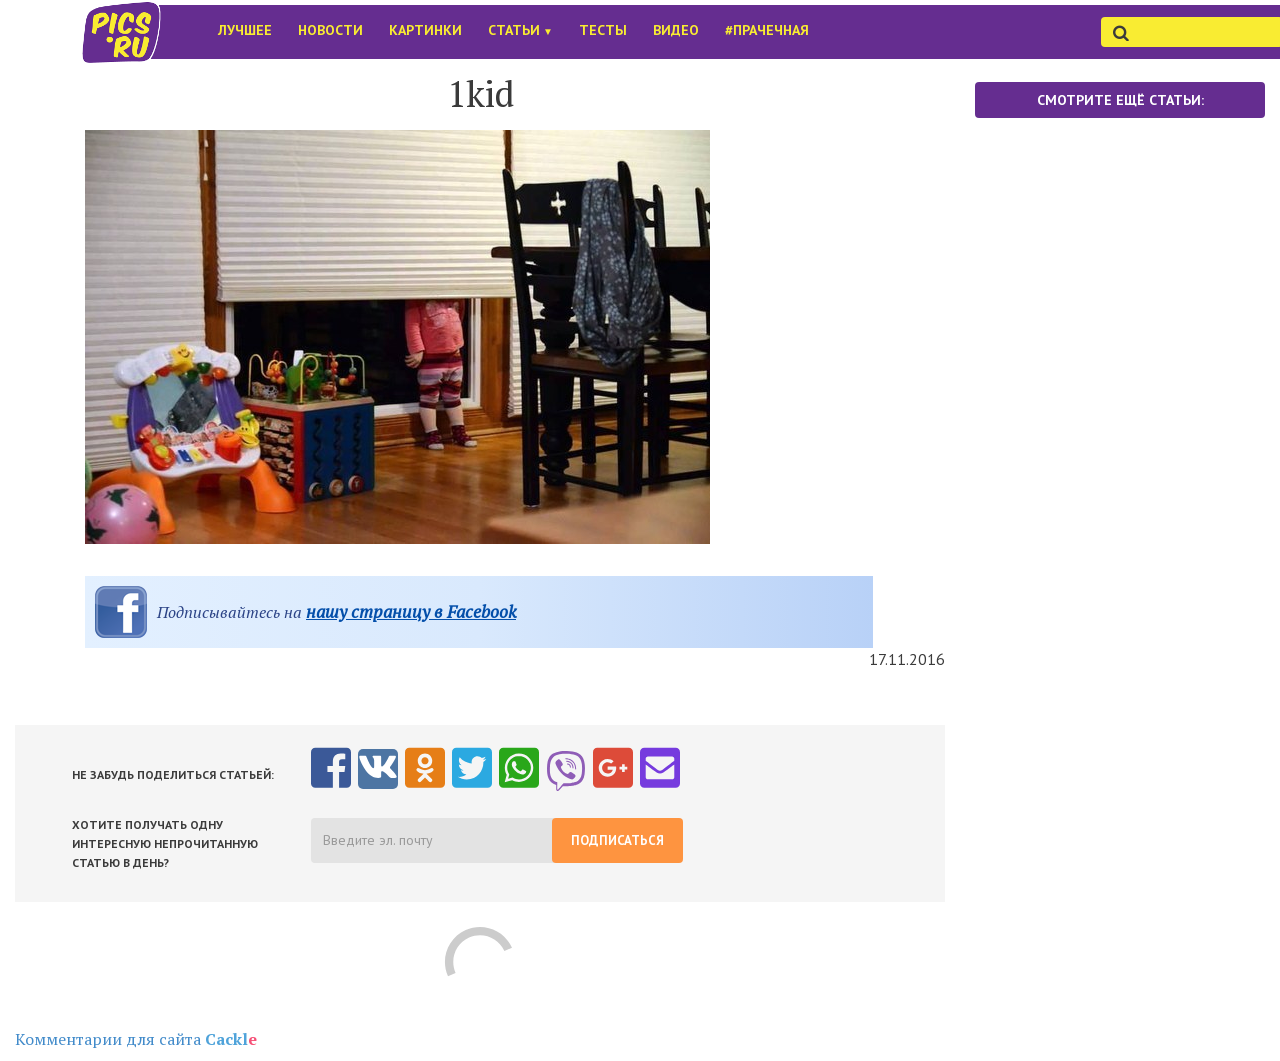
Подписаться (617, 840)
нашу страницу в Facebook (411, 611)
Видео (676, 30)
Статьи (520, 30)
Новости (330, 30)
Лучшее (245, 30)
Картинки (425, 30)
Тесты (603, 30)
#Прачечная (767, 30)
